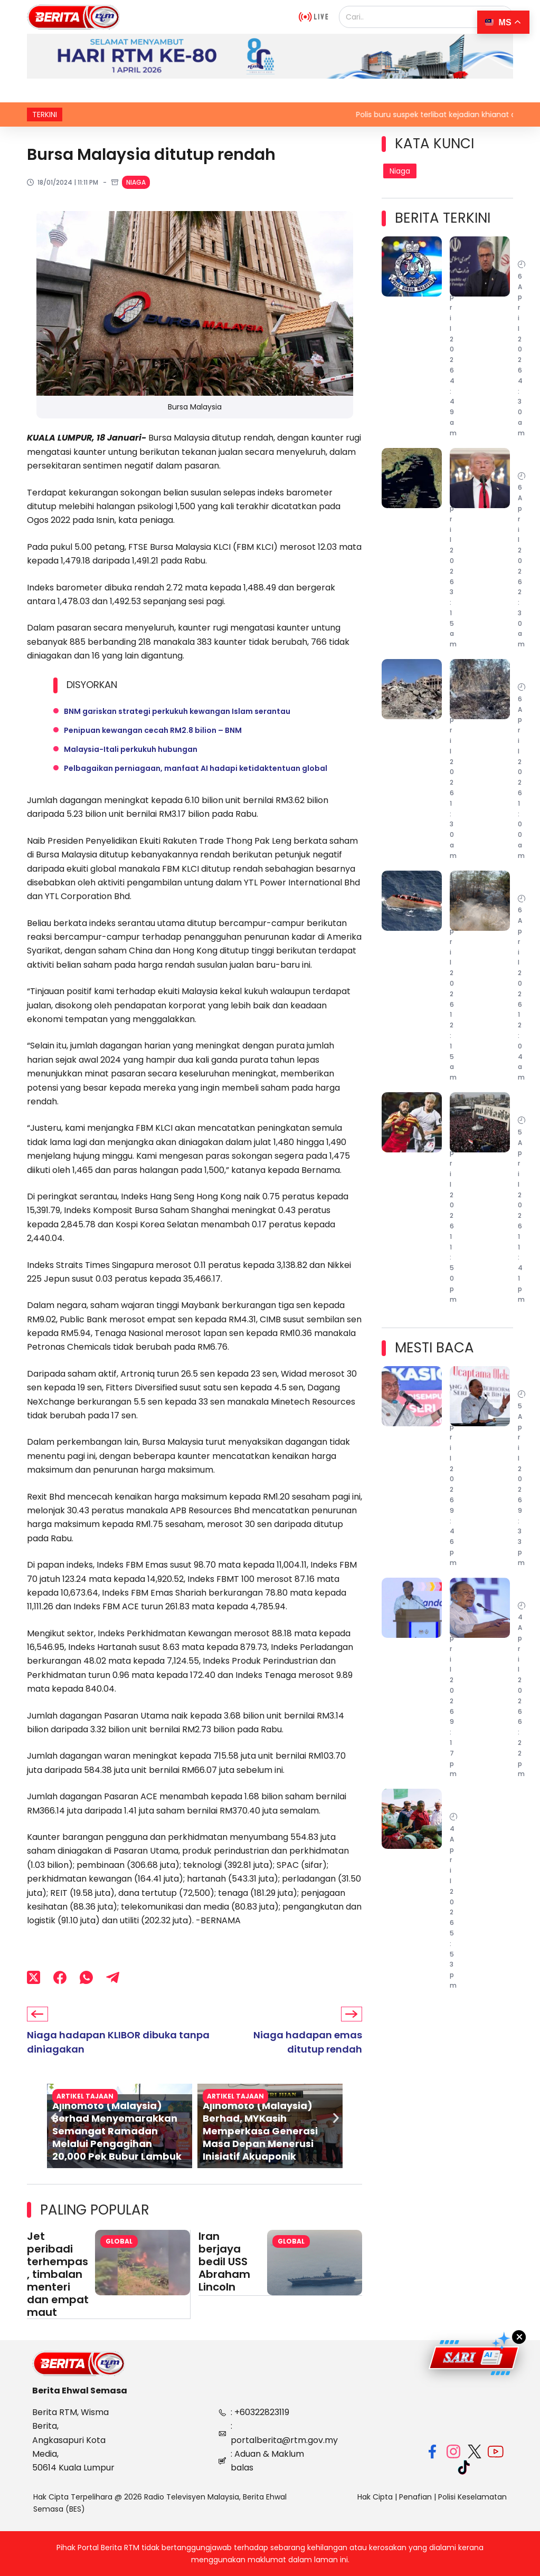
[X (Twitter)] (33, 1977)
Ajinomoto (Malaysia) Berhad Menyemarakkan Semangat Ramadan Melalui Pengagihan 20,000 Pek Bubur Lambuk (117, 2131)
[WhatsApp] (86, 1977)
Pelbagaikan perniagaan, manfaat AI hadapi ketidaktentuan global (195, 768)
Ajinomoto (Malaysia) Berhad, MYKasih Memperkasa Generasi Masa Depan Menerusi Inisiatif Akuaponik (260, 2131)
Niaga (136, 182)
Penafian (415, 2496)
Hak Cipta (375, 2496)
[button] (53, 2117)
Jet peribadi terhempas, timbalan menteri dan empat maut (58, 2274)
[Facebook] (60, 1977)
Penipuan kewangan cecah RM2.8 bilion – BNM (153, 730)
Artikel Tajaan (235, 2096)
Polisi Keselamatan (472, 2496)
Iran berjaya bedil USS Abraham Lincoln (224, 2261)
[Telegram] (112, 1977)
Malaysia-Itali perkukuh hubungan (130, 749)
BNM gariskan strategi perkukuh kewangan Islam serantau (177, 711)
